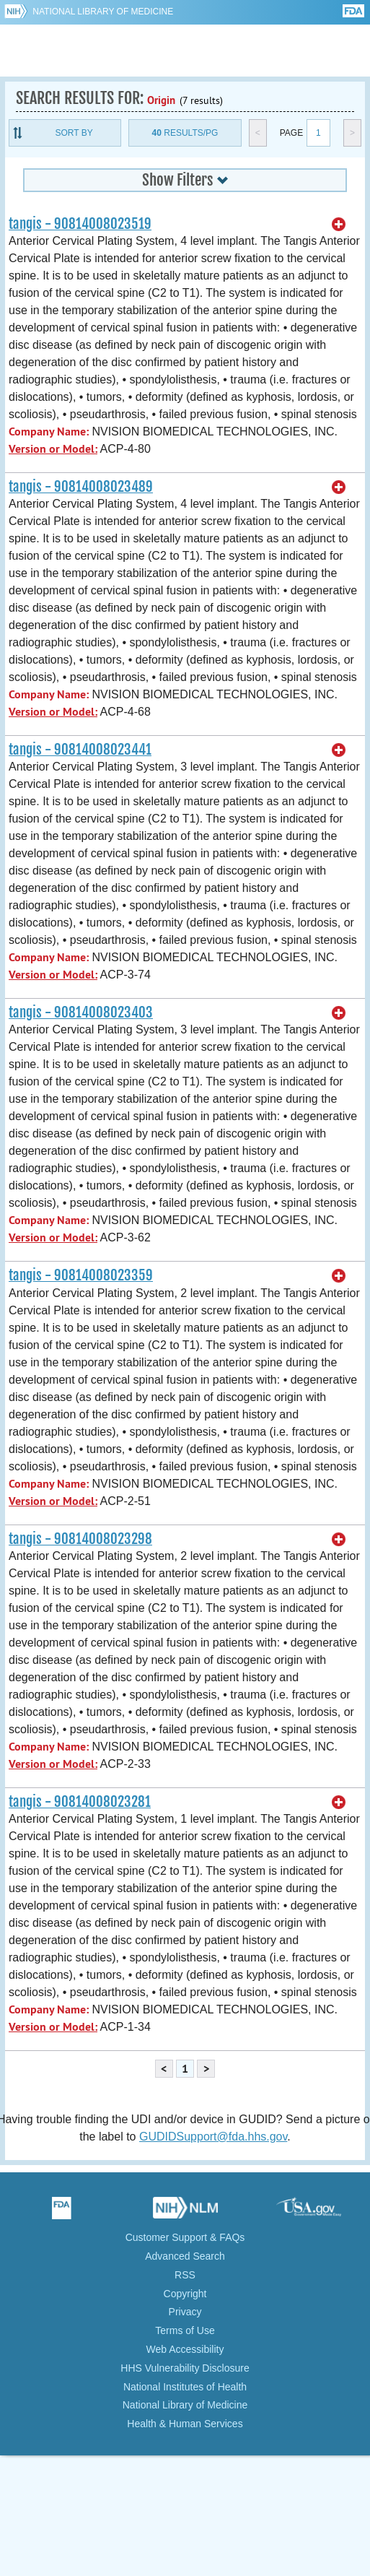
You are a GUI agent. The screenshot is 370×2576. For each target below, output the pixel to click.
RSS (185, 2275)
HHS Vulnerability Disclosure (184, 2368)
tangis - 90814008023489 (81, 486)
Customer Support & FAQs (185, 2237)
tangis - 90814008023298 (80, 1539)
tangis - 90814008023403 (81, 1012)
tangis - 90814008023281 (80, 1801)
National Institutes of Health (185, 2387)
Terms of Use (184, 2330)
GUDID (185, 50)
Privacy (185, 2311)
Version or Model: (53, 448)
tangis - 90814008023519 (80, 224)
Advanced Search (185, 2256)
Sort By (74, 133)
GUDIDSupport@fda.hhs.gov (213, 2136)
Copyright (185, 2293)
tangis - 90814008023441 (80, 749)
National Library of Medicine (102, 11)
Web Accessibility (185, 2349)
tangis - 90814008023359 (81, 1275)
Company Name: (49, 431)
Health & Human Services (184, 2423)
